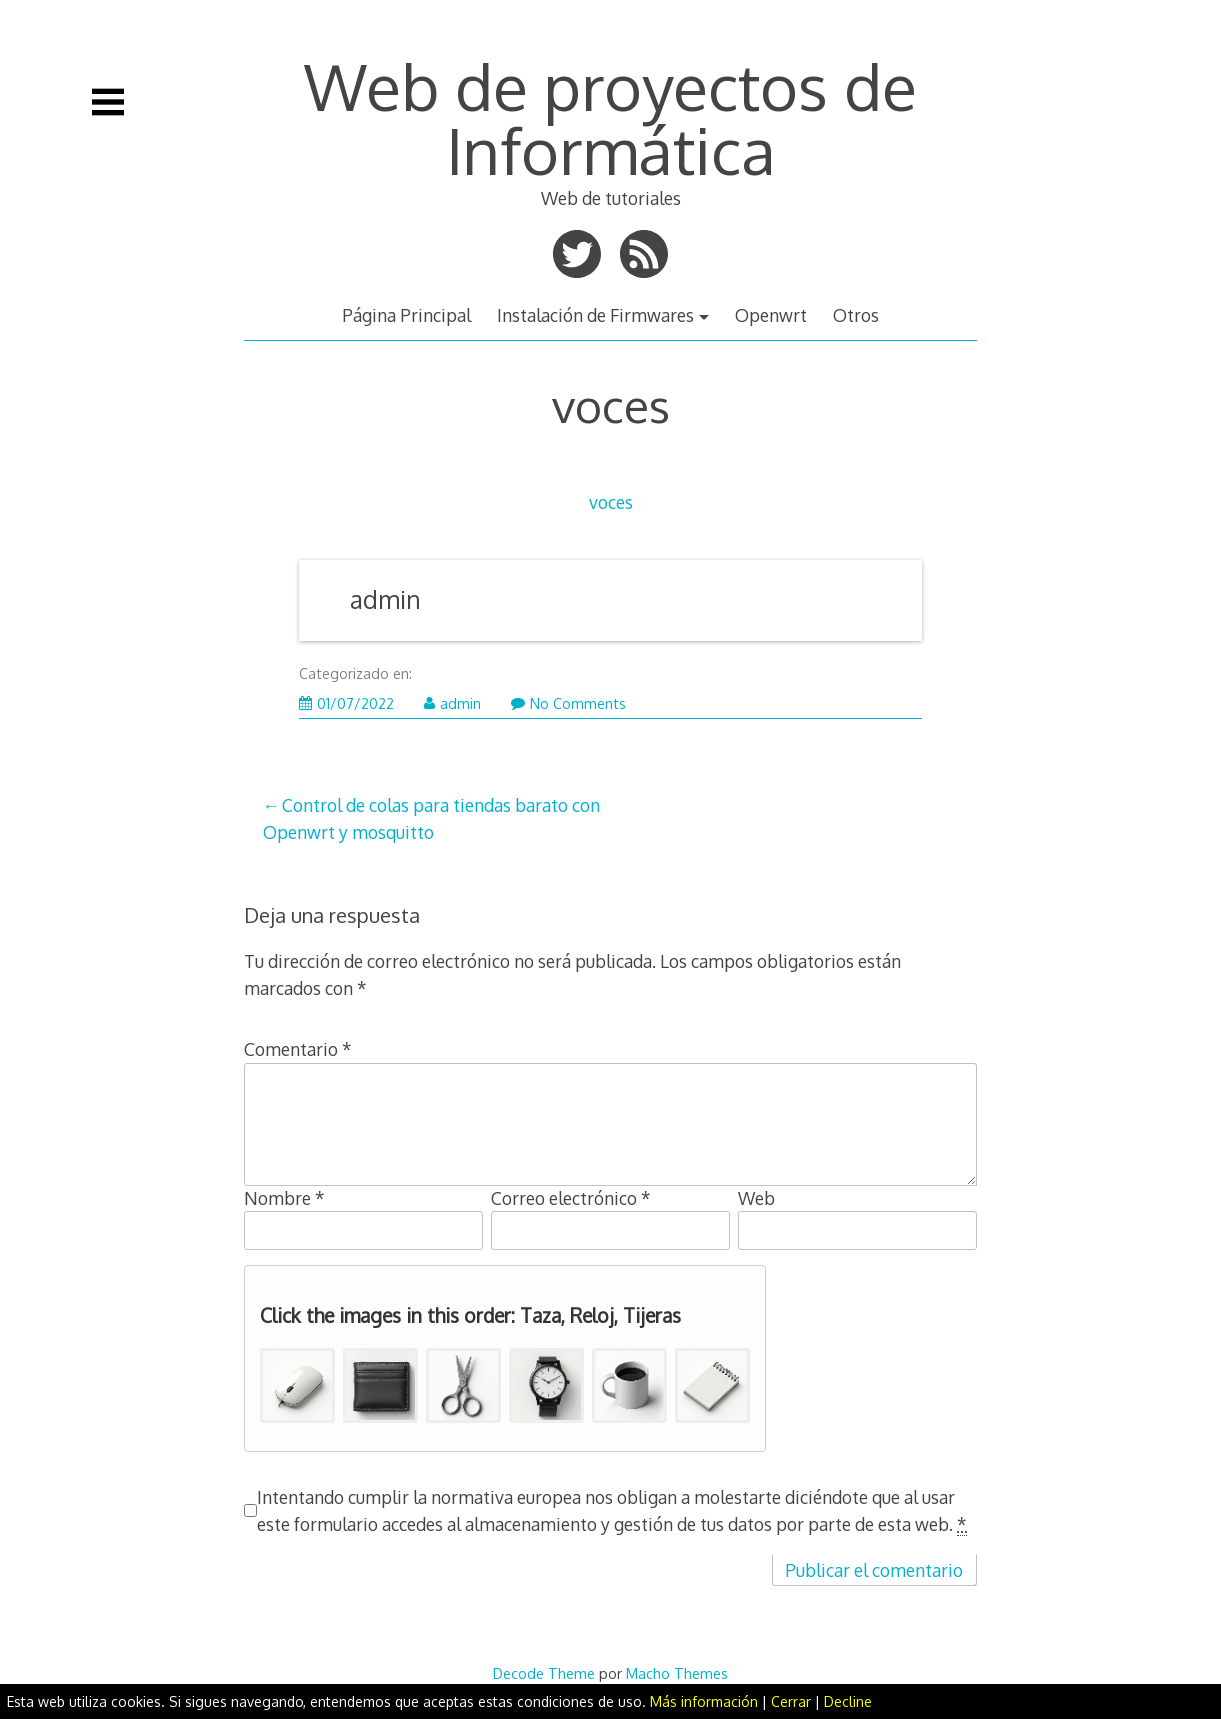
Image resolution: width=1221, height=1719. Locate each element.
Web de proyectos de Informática (610, 117)
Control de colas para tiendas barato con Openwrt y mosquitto (431, 818)
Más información (704, 1701)
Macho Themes (677, 1673)
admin (385, 599)
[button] (297, 1385)
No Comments (568, 703)
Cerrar (791, 1701)
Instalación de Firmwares (595, 315)
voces (611, 502)
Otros (856, 315)
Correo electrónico (571, 1198)
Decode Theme (544, 1673)
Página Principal (406, 315)
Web (756, 1198)
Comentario (298, 1049)
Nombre (284, 1198)
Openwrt (771, 315)
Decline (848, 1701)
